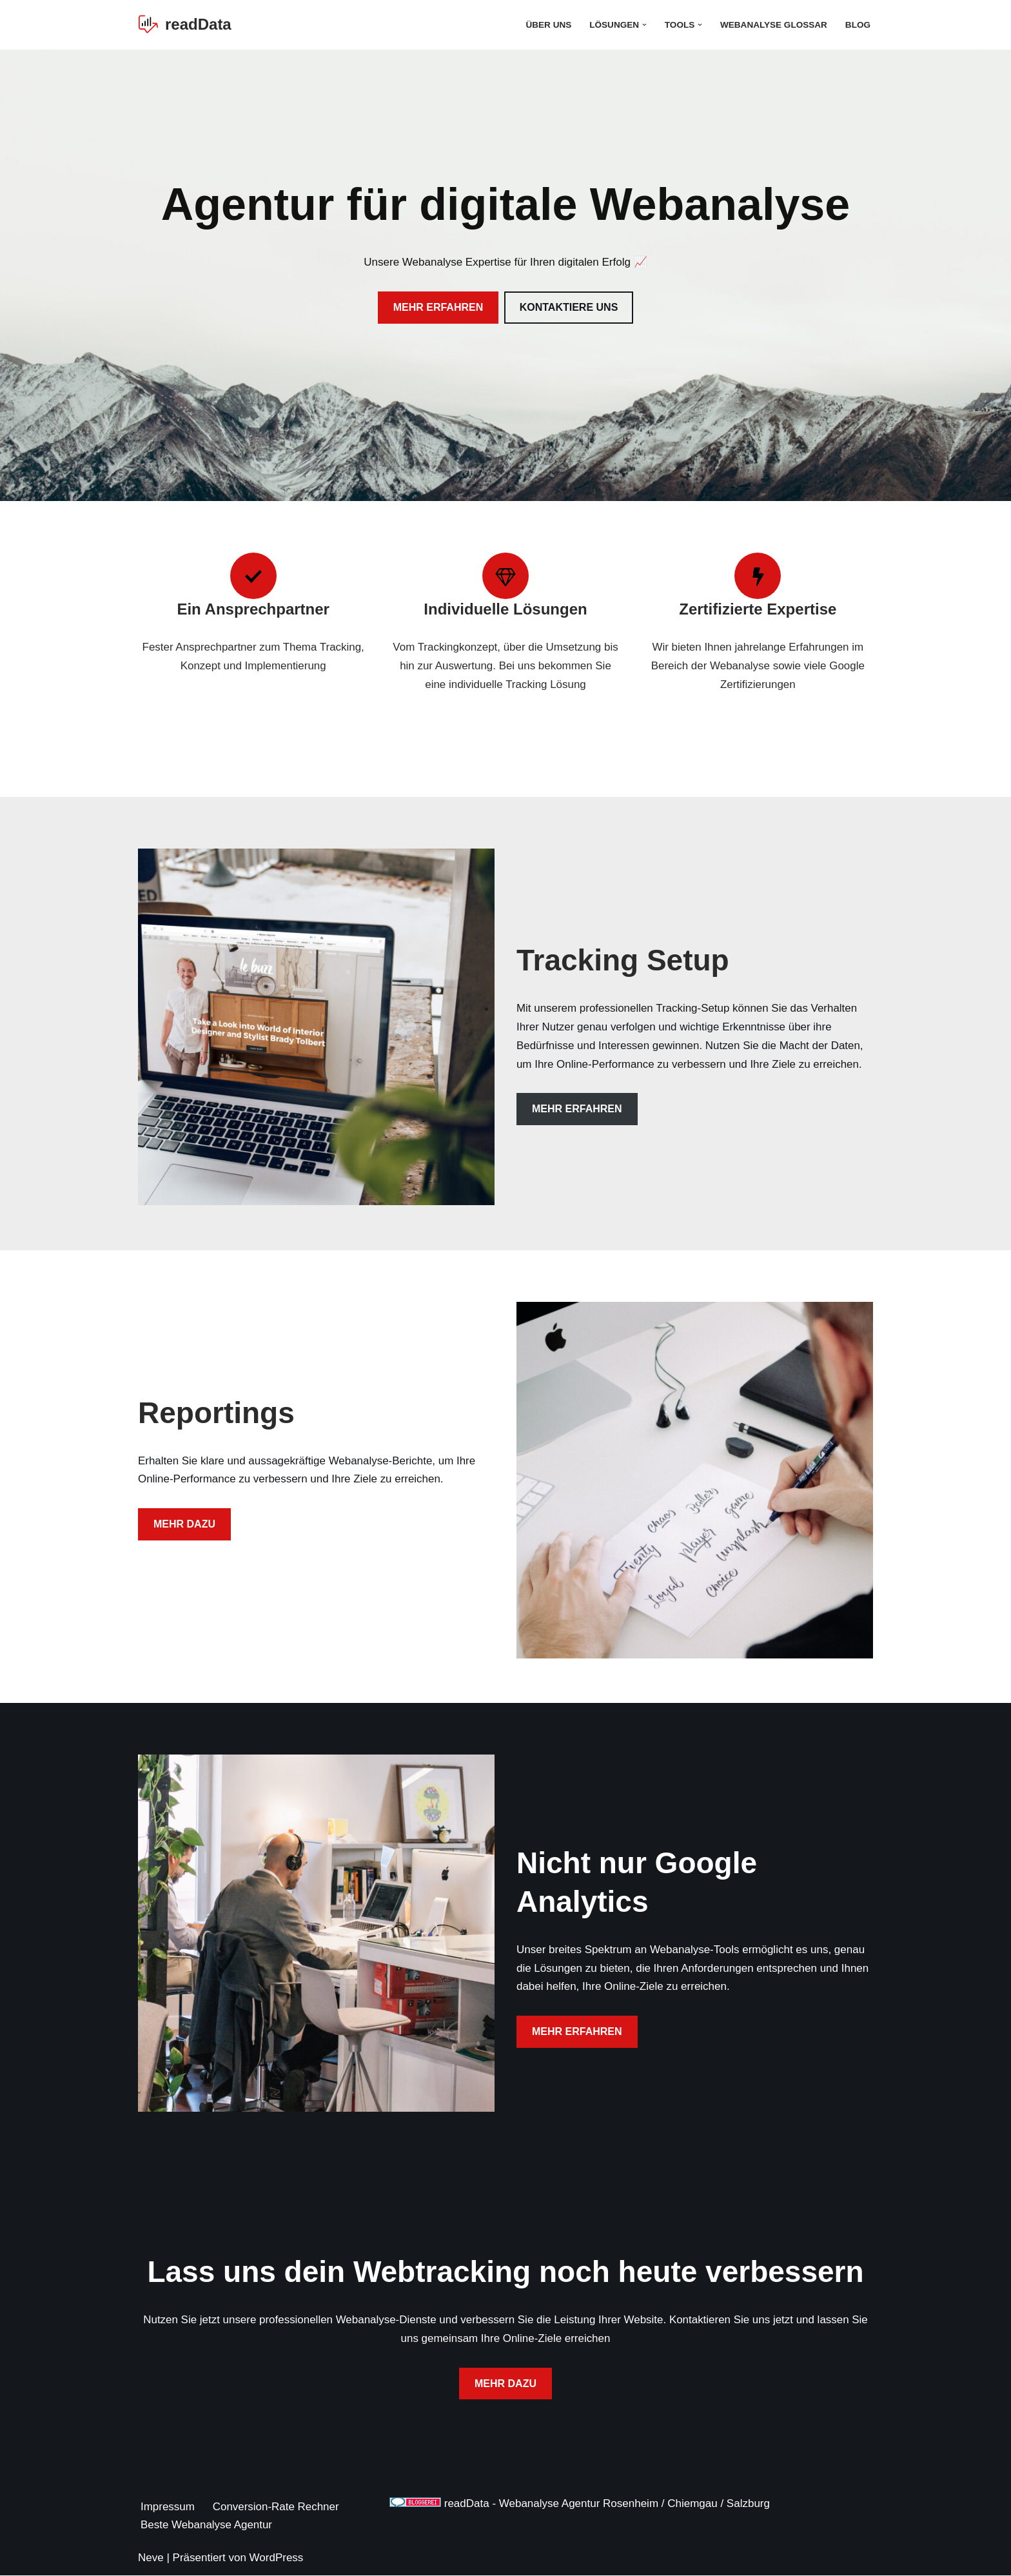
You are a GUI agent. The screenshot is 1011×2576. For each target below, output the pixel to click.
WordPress (277, 2558)
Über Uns (548, 25)
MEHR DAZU (184, 1524)
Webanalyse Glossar (773, 25)
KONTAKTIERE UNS (569, 307)
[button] (644, 25)
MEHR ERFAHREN (438, 307)
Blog (857, 25)
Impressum (168, 2507)
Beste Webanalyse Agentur (207, 2525)
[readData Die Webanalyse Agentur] (184, 25)
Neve (151, 2558)
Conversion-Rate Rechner (276, 2507)
